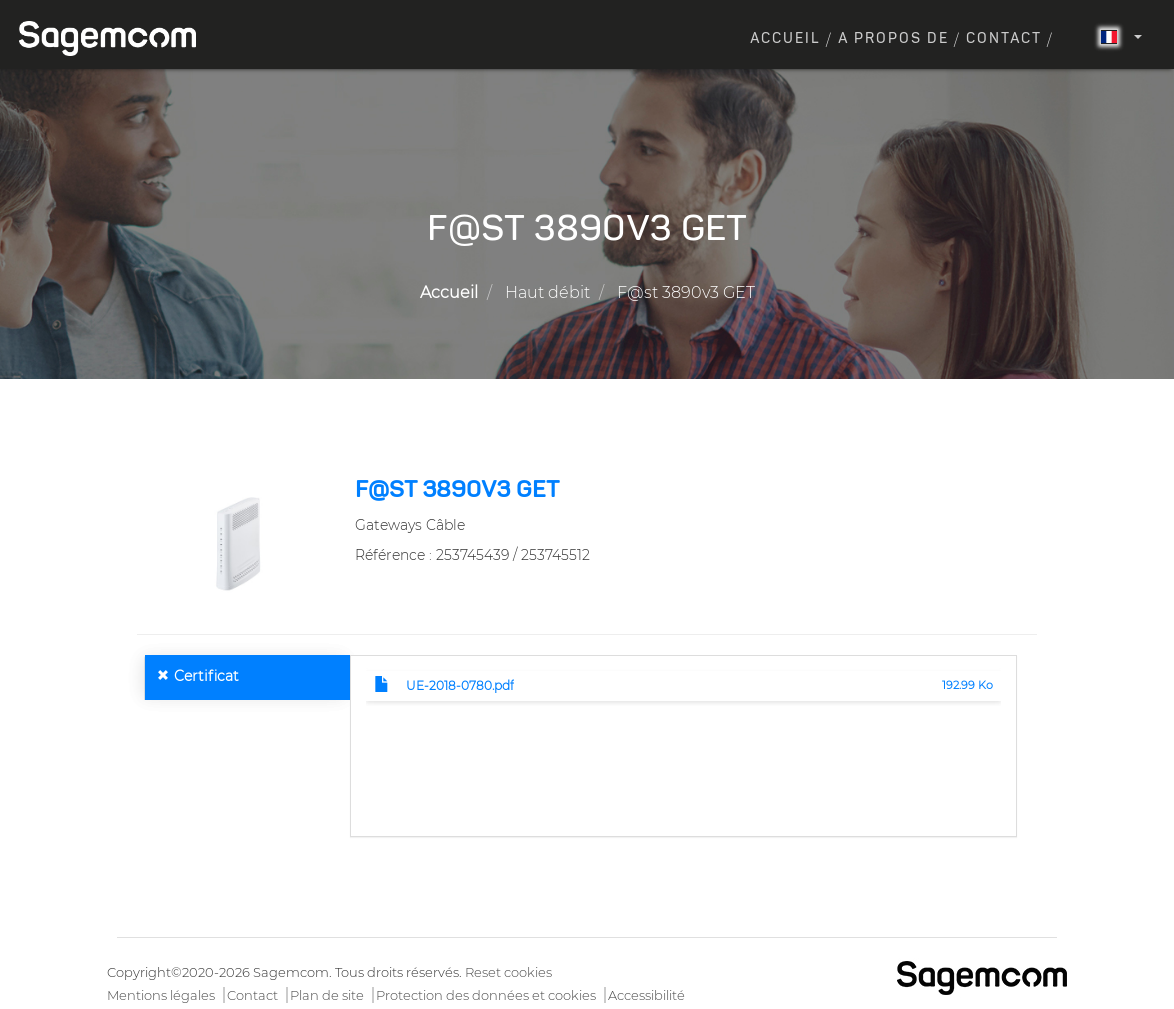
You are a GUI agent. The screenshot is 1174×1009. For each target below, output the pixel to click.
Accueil (785, 39)
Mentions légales (161, 995)
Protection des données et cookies (486, 995)
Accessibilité (646, 995)
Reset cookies (508, 972)
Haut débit (547, 292)
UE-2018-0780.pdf (460, 685)
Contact (1004, 39)
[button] (238, 540)
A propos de (893, 39)
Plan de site (327, 995)
